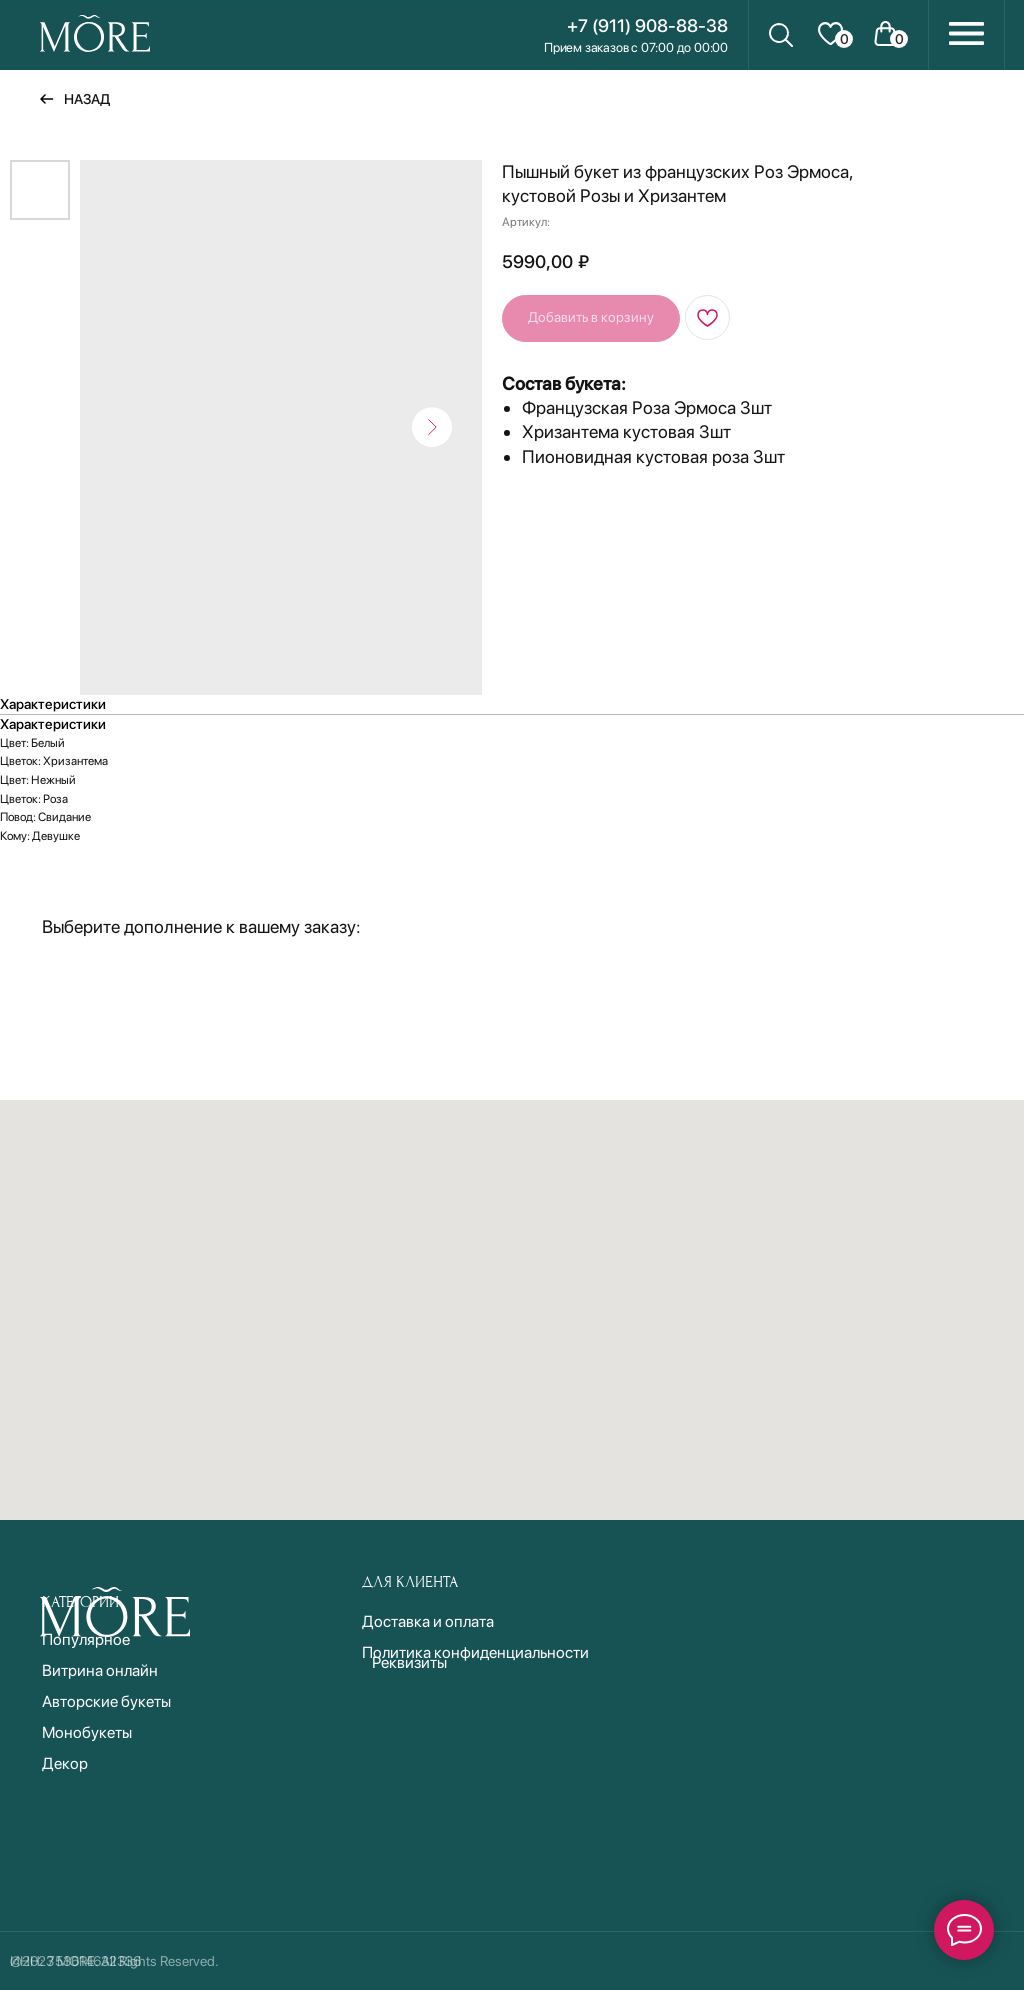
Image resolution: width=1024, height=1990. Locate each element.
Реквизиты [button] (409, 1662)
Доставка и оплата (428, 1621)
